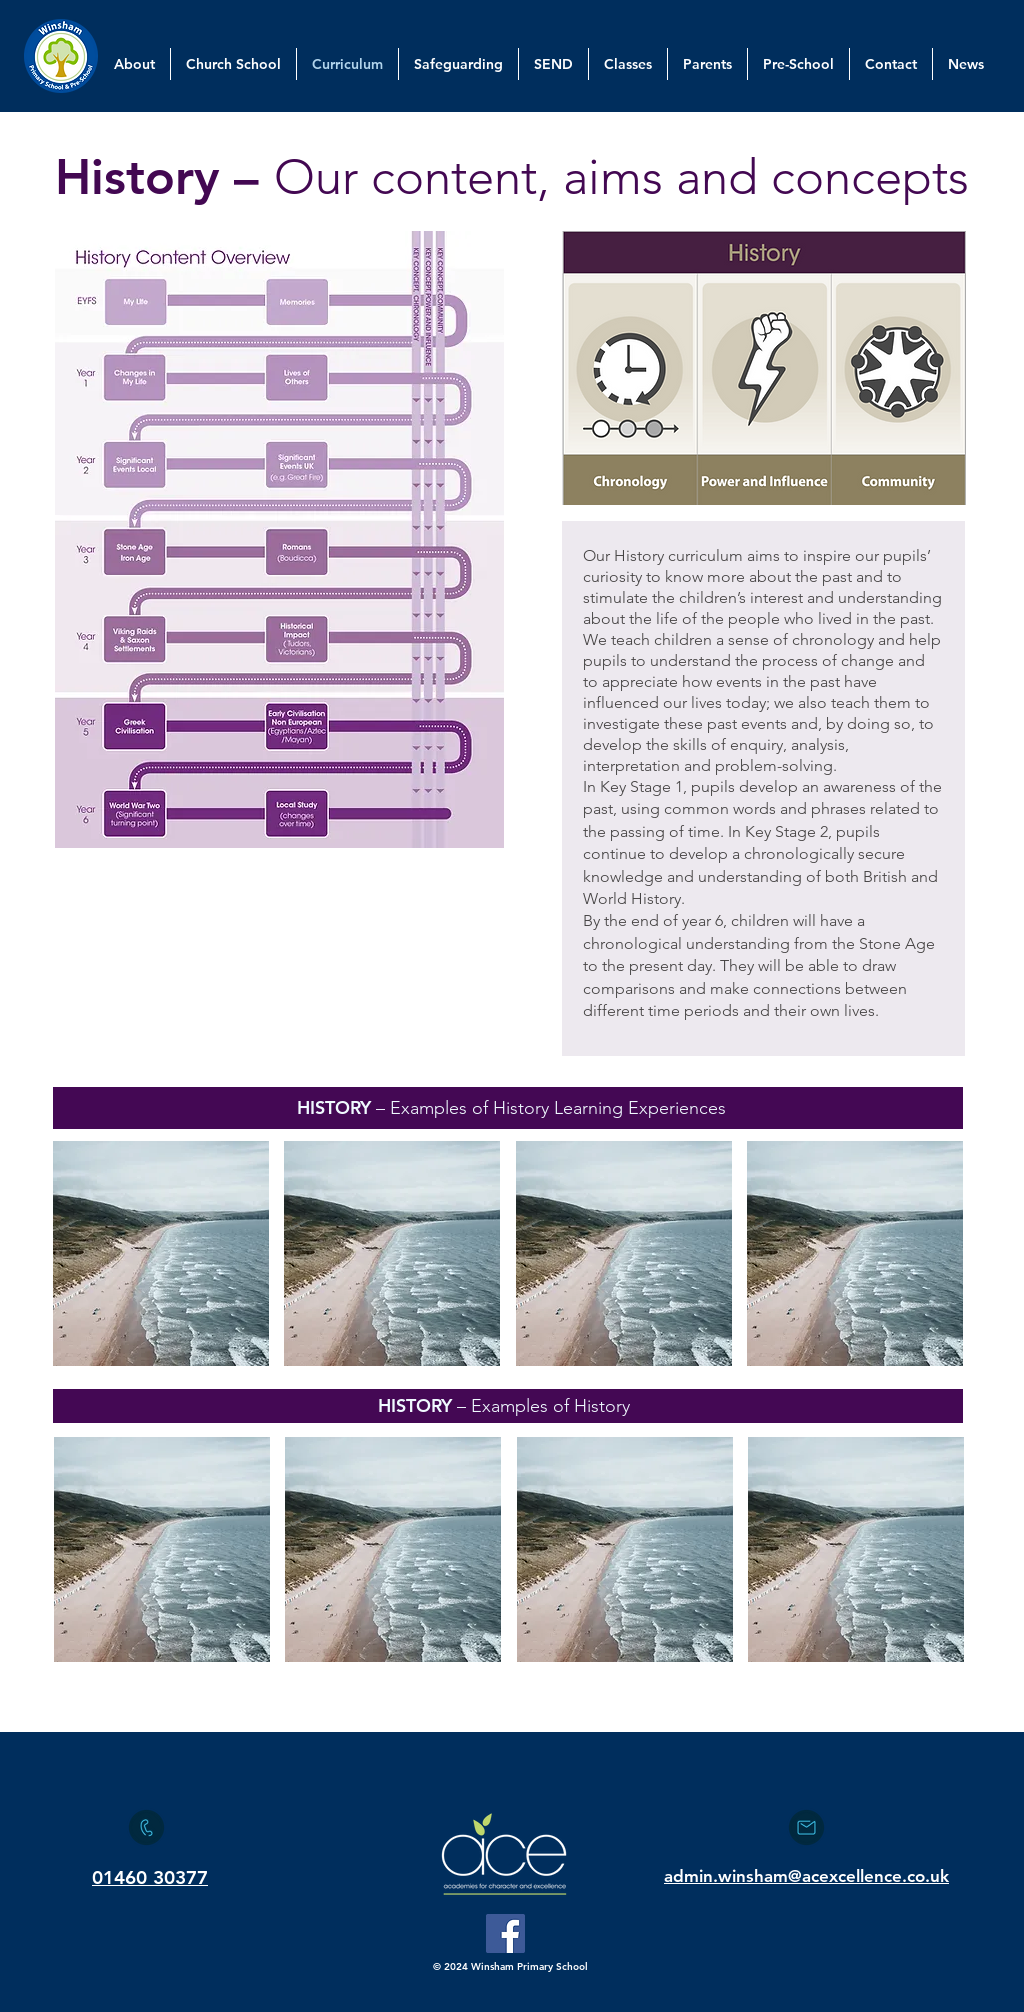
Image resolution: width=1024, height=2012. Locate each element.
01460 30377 (150, 1877)
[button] (161, 1253)
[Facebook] (505, 1933)
